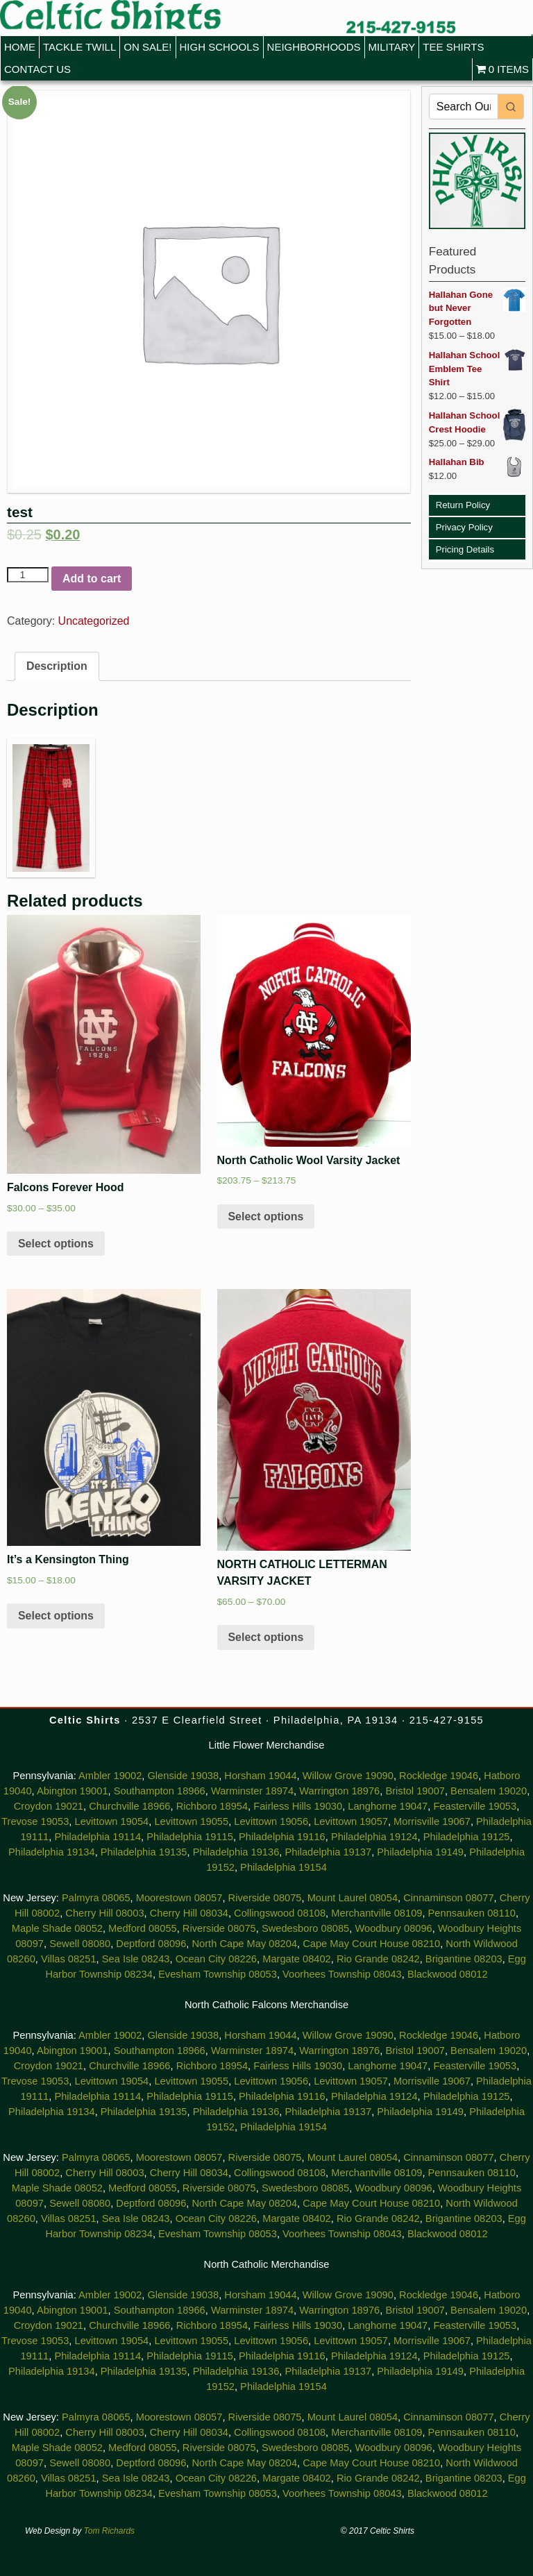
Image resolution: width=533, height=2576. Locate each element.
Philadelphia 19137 (328, 1852)
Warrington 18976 (339, 1790)
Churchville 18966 (129, 1806)
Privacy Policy (464, 527)
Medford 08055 (142, 1928)
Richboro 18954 (212, 1806)
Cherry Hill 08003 (104, 1913)
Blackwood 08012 (447, 1974)
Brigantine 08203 (463, 1958)
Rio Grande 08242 (378, 1958)
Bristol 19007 (415, 1790)
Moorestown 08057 (179, 1897)
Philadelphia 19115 (189, 1836)
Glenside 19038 (183, 1775)
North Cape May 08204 (245, 1943)
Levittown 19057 (351, 1821)
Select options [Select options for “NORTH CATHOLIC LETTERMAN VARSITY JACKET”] (265, 1637)
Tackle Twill (79, 47)
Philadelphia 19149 (420, 1852)
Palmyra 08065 (96, 1897)
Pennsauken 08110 (472, 1913)
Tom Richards (109, 2531)
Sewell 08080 (79, 1943)
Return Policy (463, 505)
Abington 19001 (72, 1790)
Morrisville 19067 (432, 1821)
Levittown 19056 (271, 1821)
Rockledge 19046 (438, 1775)
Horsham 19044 (260, 1775)
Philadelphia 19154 (283, 1867)
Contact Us (37, 69)
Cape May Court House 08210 (371, 1943)
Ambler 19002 (110, 1775)
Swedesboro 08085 (305, 1928)
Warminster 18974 (252, 1790)
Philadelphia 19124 (374, 1836)
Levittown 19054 (111, 1821)
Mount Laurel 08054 (352, 1897)
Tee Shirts (453, 47)
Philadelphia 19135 (144, 1852)
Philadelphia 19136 (236, 1852)
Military (392, 47)
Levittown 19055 (191, 1821)
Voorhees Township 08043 (342, 1974)
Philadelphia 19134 (51, 1852)
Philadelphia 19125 (466, 1836)
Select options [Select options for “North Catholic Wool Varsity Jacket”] (265, 1216)
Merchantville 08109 (376, 1913)
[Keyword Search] (464, 106)
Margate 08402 (296, 1958)
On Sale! (147, 47)
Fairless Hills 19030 (297, 1806)
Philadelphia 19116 (282, 1836)
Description (56, 666)
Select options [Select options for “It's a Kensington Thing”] (56, 1616)
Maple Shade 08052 (57, 1928)
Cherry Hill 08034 (189, 1913)
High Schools (220, 47)
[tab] (57, 666)
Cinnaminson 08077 (448, 1897)
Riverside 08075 (265, 1897)
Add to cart (91, 578)
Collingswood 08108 (279, 1913)
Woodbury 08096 (393, 1928)
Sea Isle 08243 (136, 1958)
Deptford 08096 (151, 1943)
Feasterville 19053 (474, 1806)
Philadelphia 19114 (97, 1836)
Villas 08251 (68, 1958)
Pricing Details (465, 549)
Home (19, 47)
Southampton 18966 (159, 1790)
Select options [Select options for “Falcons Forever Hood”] (56, 1243)
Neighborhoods (314, 47)
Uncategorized (94, 621)
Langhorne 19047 (388, 1806)
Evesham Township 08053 (217, 1974)
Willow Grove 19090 (348, 1775)
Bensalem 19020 (488, 1790)
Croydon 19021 (48, 1806)
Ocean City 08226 (216, 1958)
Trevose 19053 (35, 1821)
